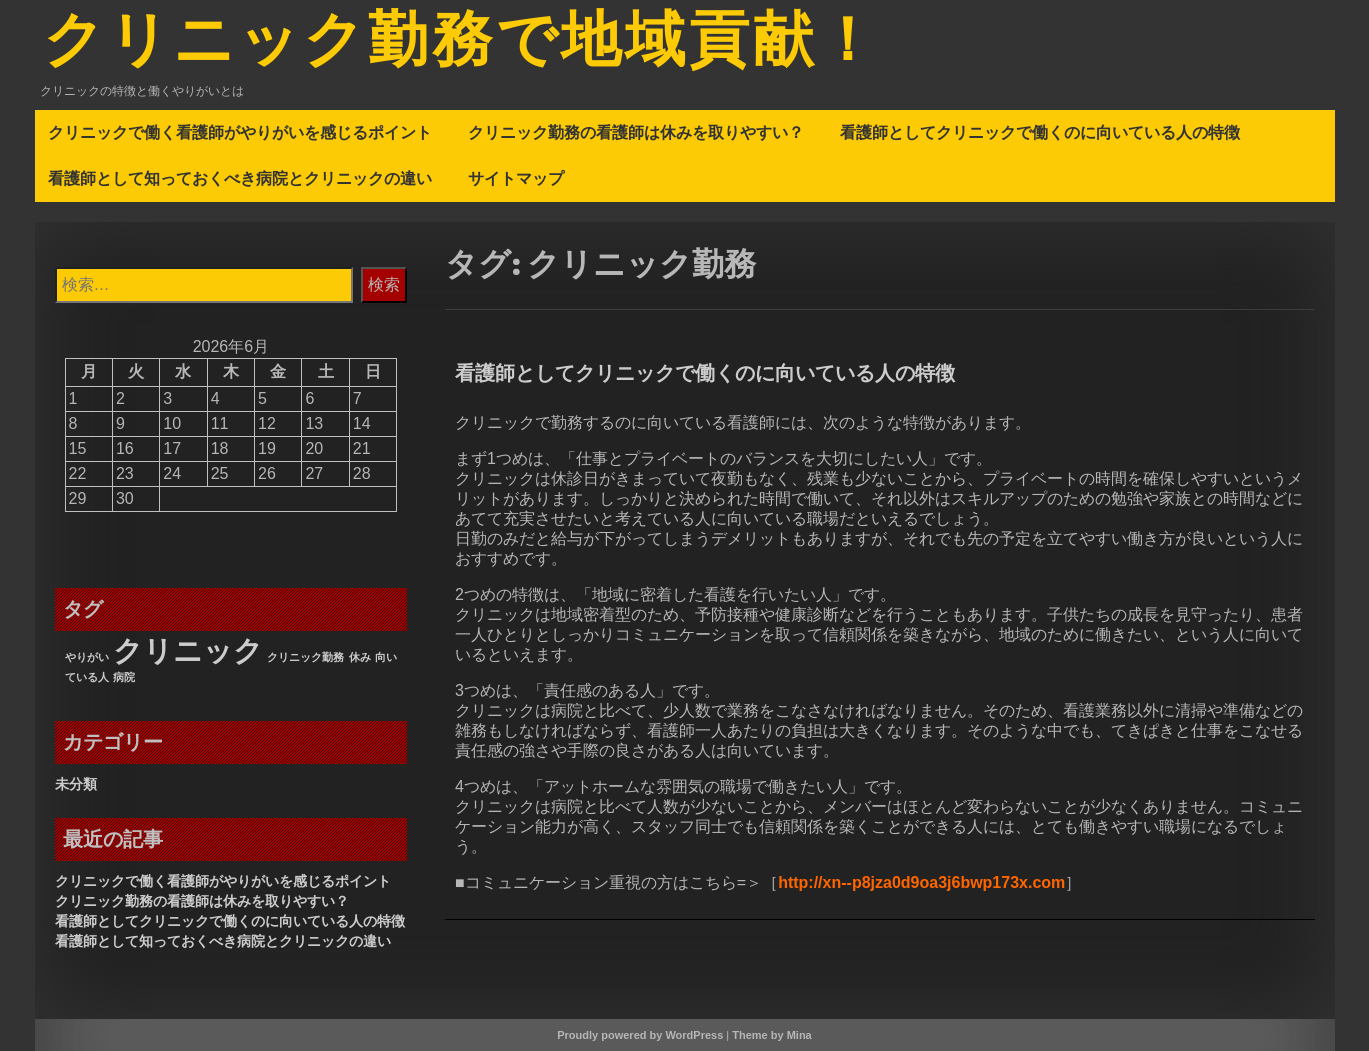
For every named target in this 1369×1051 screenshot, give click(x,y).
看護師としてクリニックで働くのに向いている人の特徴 (1040, 132)
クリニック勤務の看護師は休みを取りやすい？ (636, 132)
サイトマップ (516, 178)
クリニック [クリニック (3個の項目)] (188, 650)
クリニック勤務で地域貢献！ (462, 43)
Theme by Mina (771, 1035)
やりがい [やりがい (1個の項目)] (87, 657)
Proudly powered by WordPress (640, 1035)
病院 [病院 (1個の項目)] (124, 677)
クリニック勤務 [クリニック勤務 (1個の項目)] (305, 657)
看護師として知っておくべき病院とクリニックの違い (240, 178)
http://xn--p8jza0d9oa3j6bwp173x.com (921, 882)
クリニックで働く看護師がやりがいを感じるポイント (240, 132)
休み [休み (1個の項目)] (360, 657)
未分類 (76, 784)
